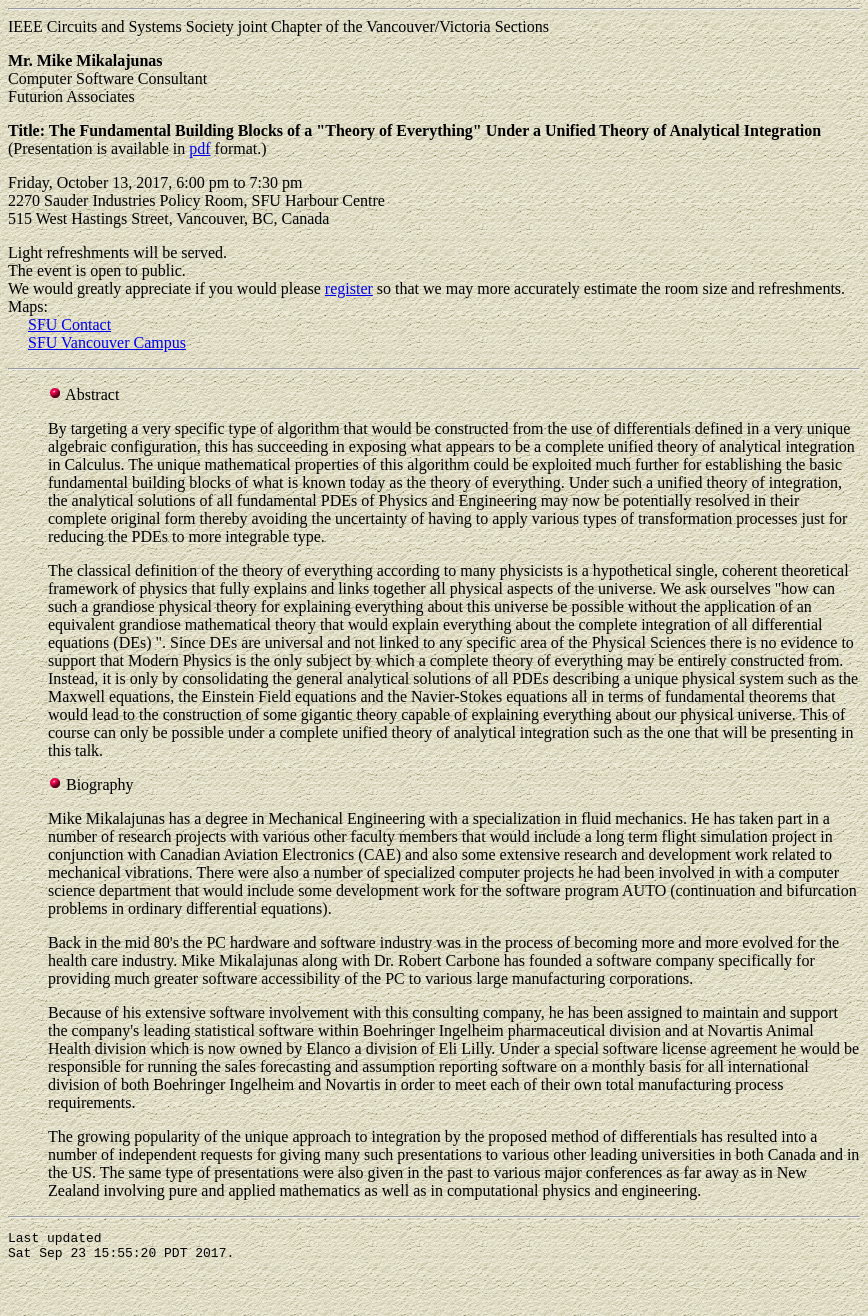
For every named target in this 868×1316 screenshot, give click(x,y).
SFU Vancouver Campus (107, 342)
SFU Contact (69, 324)
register (349, 288)
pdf (199, 148)
